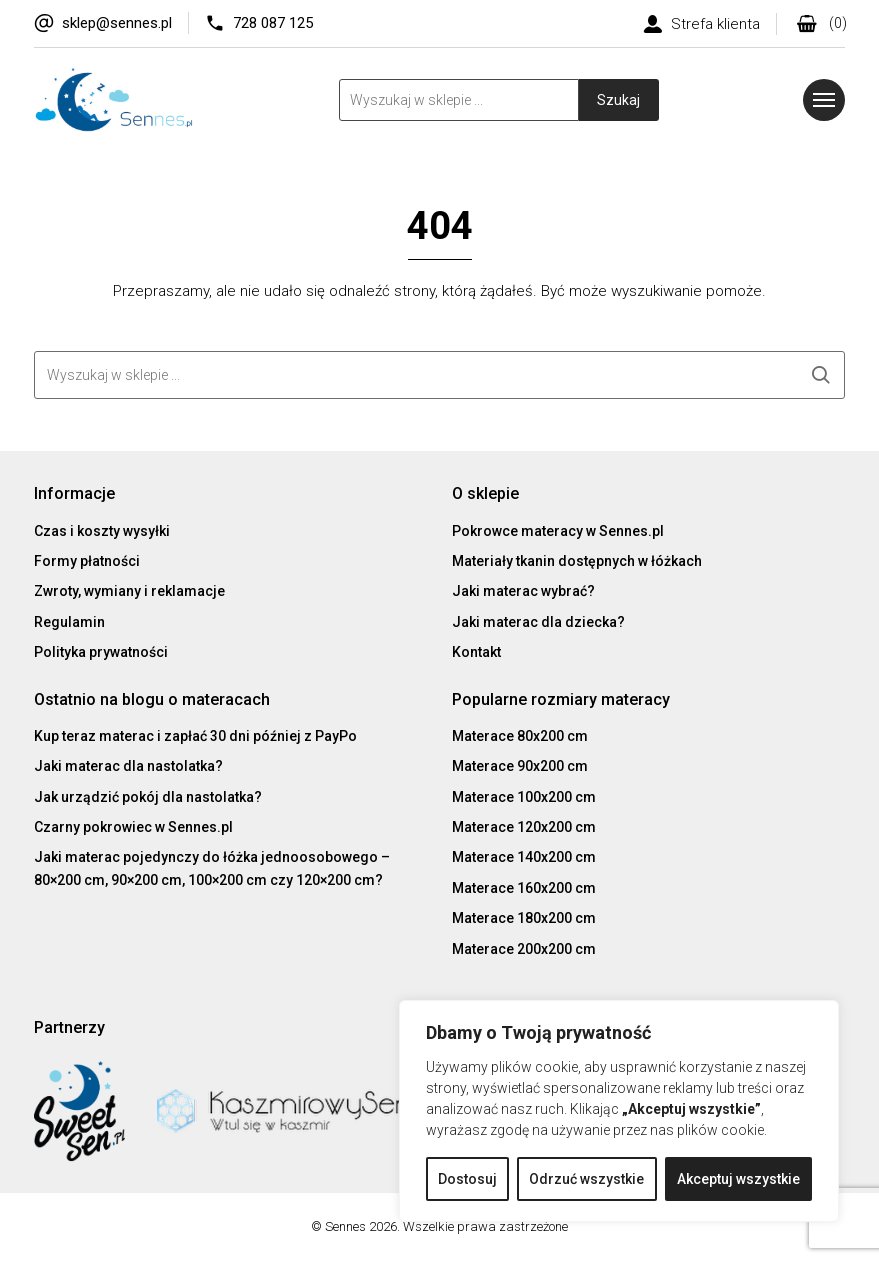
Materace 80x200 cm (520, 736)
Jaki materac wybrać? (523, 592)
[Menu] (824, 100)
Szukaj (618, 100)
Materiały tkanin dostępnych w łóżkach (577, 561)
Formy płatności (87, 561)
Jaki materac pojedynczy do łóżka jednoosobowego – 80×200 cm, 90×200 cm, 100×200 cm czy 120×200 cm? (212, 868)
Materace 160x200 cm (524, 888)
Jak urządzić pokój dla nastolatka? (148, 797)
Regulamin (69, 622)
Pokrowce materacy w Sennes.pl (558, 531)
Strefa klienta (715, 24)
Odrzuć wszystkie (586, 1179)
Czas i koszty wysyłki (102, 531)
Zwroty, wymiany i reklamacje (129, 592)
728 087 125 (273, 23)
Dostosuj (467, 1179)
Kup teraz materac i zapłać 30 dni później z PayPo (195, 736)
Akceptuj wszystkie (738, 1179)
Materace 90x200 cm (520, 766)
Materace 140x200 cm (524, 857)
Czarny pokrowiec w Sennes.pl (133, 827)
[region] (619, 1111)
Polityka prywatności (101, 652)
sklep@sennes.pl (117, 23)
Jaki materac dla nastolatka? (128, 766)
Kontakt (476, 652)
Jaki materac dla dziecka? (538, 622)
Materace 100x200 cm (524, 797)
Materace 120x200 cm (524, 827)
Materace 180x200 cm (524, 918)
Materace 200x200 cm (524, 949)
